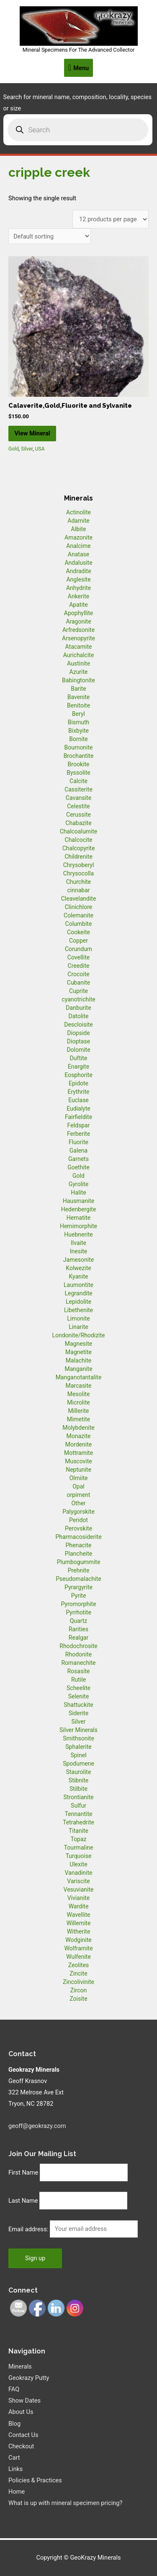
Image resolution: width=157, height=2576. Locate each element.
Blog (14, 2423)
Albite (78, 529)
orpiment (78, 1494)
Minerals (20, 2366)
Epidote (78, 1083)
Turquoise (79, 1856)
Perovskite (78, 1528)
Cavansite (78, 797)
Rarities (78, 1629)
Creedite (79, 965)
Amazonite (78, 537)
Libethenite (78, 1310)
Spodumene (78, 1763)
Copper (78, 940)
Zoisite (78, 1998)
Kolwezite (78, 1268)
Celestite (78, 806)
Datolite (78, 1016)
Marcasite (78, 1385)
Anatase (78, 554)
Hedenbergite (78, 1209)
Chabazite (78, 823)
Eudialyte (78, 1108)
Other (78, 1503)
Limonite (78, 1318)
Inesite (79, 1251)
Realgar (78, 1637)
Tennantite (79, 1814)
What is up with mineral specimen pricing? (65, 2503)
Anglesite (78, 579)
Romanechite (78, 1662)
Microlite (78, 1402)
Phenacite (78, 1545)
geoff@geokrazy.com (37, 2126)
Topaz (78, 1839)
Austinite (78, 663)
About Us (20, 2412)
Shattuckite (78, 1704)
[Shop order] (49, 236)
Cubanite (78, 982)
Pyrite (78, 1595)
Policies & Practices (35, 2480)
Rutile (78, 1679)
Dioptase (78, 1041)
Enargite (78, 1066)
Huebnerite (78, 1234)
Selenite (78, 1696)
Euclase (78, 1100)
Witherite (78, 1931)
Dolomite (78, 1049)
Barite (78, 688)
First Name (23, 2172)
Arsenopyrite (78, 638)
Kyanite (78, 1276)
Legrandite (79, 1293)
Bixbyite (78, 730)
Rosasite (78, 1671)
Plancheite (78, 1553)
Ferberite (78, 1133)
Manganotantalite (79, 1377)
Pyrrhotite (78, 1612)
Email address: (29, 2229)
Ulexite (78, 1864)
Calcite (78, 781)
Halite (78, 1192)
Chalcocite (79, 839)
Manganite (78, 1368)
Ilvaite (78, 1243)
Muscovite (78, 1461)
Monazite (79, 1436)
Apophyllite (78, 613)
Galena (78, 1150)
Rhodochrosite (78, 1646)
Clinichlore (79, 907)
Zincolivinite (78, 1982)
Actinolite (78, 512)
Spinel (78, 1755)
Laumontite (78, 1284)
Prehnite (79, 1570)
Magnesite (79, 1343)
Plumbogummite (78, 1562)
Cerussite (78, 814)
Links (15, 2469)
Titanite (78, 1830)
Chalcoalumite (79, 831)
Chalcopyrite (78, 848)
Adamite (78, 520)
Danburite (78, 1007)
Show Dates (24, 2400)
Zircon (78, 1990)
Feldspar (78, 1125)
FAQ (13, 2389)
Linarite (78, 1326)
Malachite (78, 1360)
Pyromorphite (78, 1604)
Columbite (78, 923)
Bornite (78, 739)
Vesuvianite (79, 1889)
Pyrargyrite (78, 1587)
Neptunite (78, 1469)
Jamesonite (78, 1259)
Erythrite (79, 1091)
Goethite (78, 1167)
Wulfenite (78, 1956)
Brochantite (79, 755)
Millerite (78, 1410)
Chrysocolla (78, 873)
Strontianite (79, 1797)
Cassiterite (78, 789)
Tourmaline (78, 1847)
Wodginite (78, 1940)
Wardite (79, 1906)
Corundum (78, 949)
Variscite (78, 1881)
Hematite (78, 1217)
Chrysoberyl (78, 865)
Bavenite (78, 697)
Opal (78, 1486)
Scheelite (78, 1688)
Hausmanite (79, 1201)
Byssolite (78, 772)
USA (40, 449)
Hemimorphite (78, 1226)
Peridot (78, 1520)
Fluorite (78, 1142)
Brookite (79, 764)
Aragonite (78, 621)
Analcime (78, 545)
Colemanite (78, 915)
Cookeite (78, 932)
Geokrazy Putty (28, 2378)
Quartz (79, 1620)
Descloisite (78, 1024)
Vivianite (78, 1898)
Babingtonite (78, 680)
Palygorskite (78, 1511)
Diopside (78, 1033)
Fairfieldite (78, 1117)
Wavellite (78, 1914)
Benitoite (78, 705)
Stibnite (78, 1780)
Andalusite (78, 562)
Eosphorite (78, 1075)
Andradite (78, 571)
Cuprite (78, 991)
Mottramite (78, 1452)
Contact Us (23, 2435)
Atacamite (78, 646)
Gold (13, 449)
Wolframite (78, 1948)
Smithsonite (78, 1738)
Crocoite (78, 974)
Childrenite (78, 856)
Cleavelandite (78, 898)
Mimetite (78, 1419)
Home (16, 2491)
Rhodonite (78, 1654)
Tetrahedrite (78, 1822)
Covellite (78, 957)
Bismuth (79, 722)
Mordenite (78, 1444)
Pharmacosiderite (78, 1536)
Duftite (79, 1058)
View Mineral (32, 433)
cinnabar (78, 890)
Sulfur (78, 1805)
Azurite (78, 671)
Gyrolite (79, 1184)
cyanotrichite (78, 999)
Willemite (79, 1923)
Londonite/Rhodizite (78, 1335)
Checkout (21, 2446)
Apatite (78, 604)
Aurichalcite (78, 655)
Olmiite (78, 1478)
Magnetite (78, 1352)
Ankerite (78, 596)
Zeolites (78, 1965)
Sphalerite (78, 1746)
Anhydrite (78, 587)
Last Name (23, 2200)
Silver (27, 449)
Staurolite (78, 1772)
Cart (14, 2457)
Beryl (78, 713)
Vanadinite (78, 1872)
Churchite (78, 881)
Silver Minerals (78, 1730)
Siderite (78, 1713)
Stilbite (78, 1788)
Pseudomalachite (78, 1578)
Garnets (78, 1159)
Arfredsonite (78, 629)
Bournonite (78, 747)
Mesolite (78, 1394)
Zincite (78, 1973)
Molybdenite (78, 1427)
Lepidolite (78, 1301)
